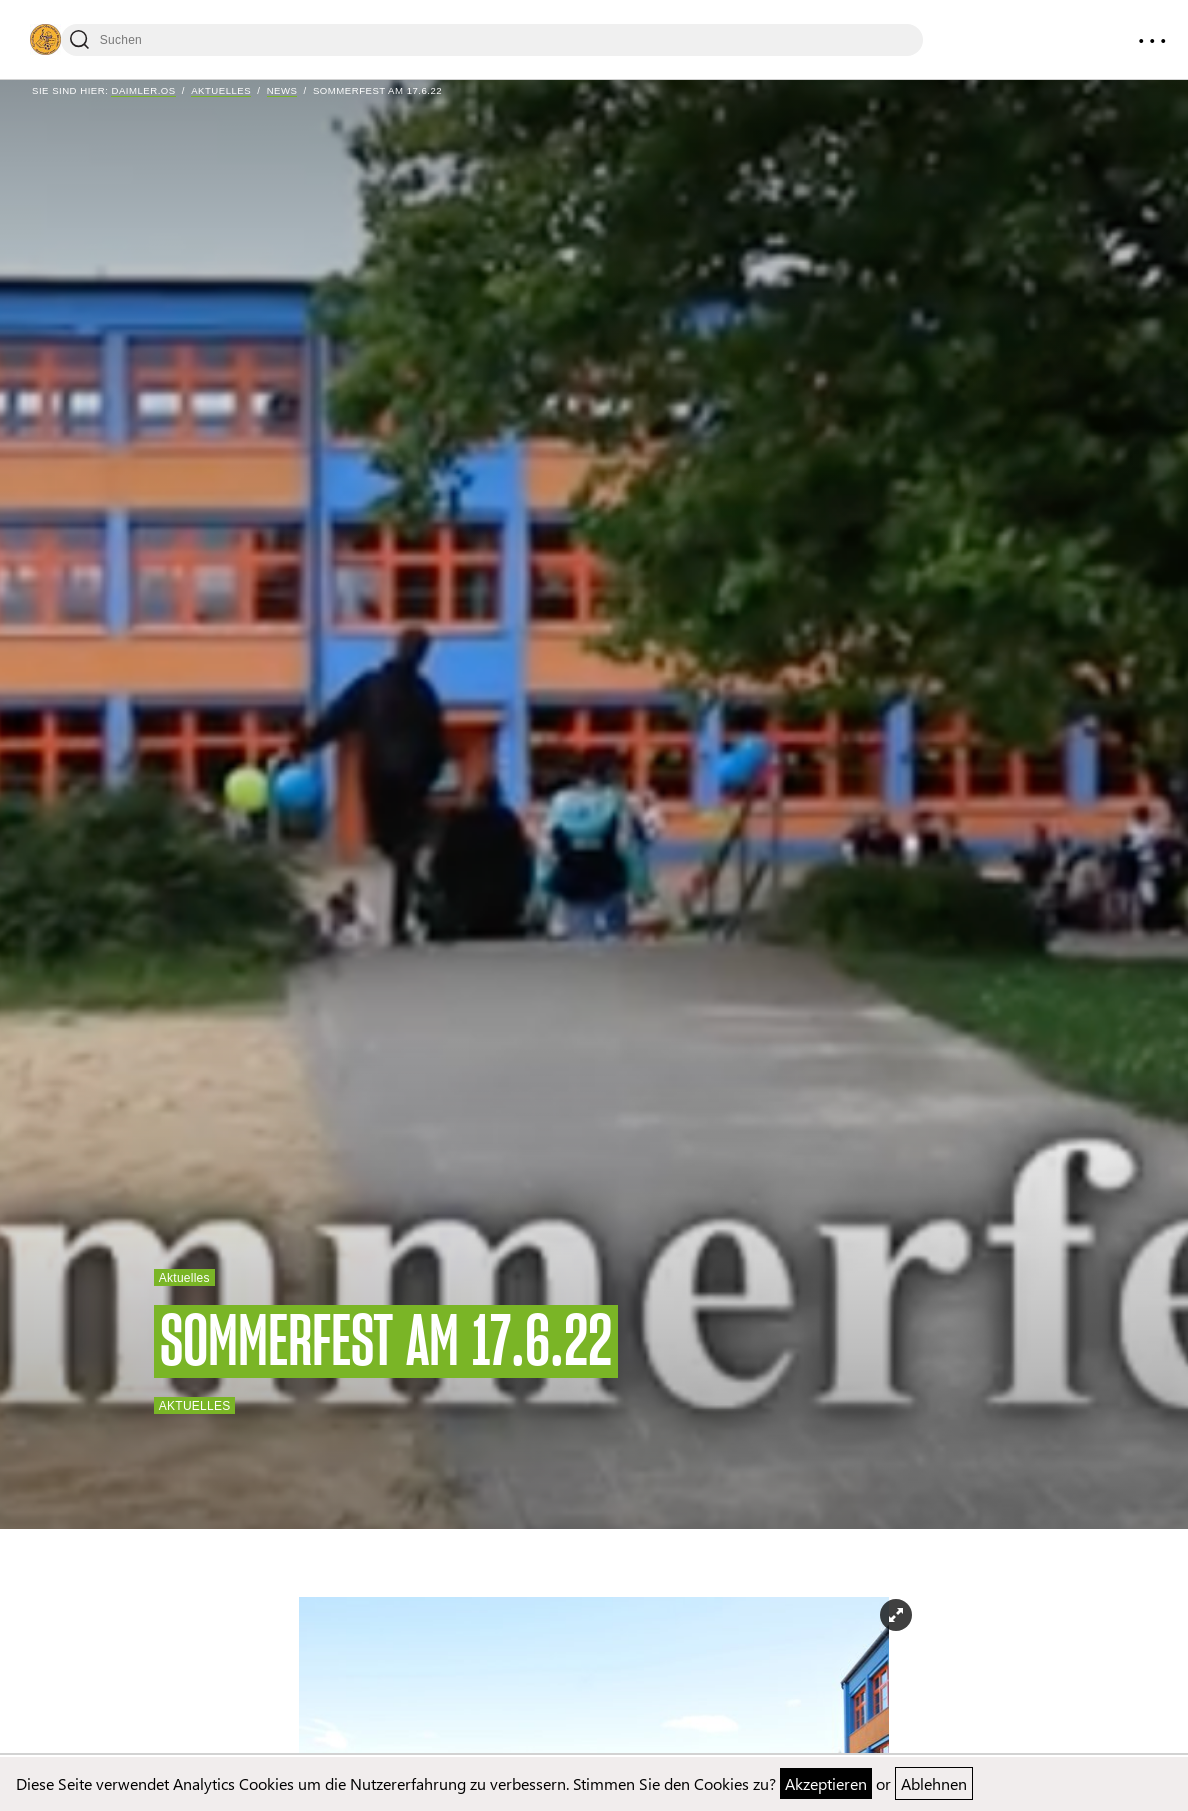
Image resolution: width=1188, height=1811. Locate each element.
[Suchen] (492, 40)
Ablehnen (934, 1783)
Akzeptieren (826, 1783)
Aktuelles (221, 90)
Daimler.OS (143, 90)
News (282, 90)
